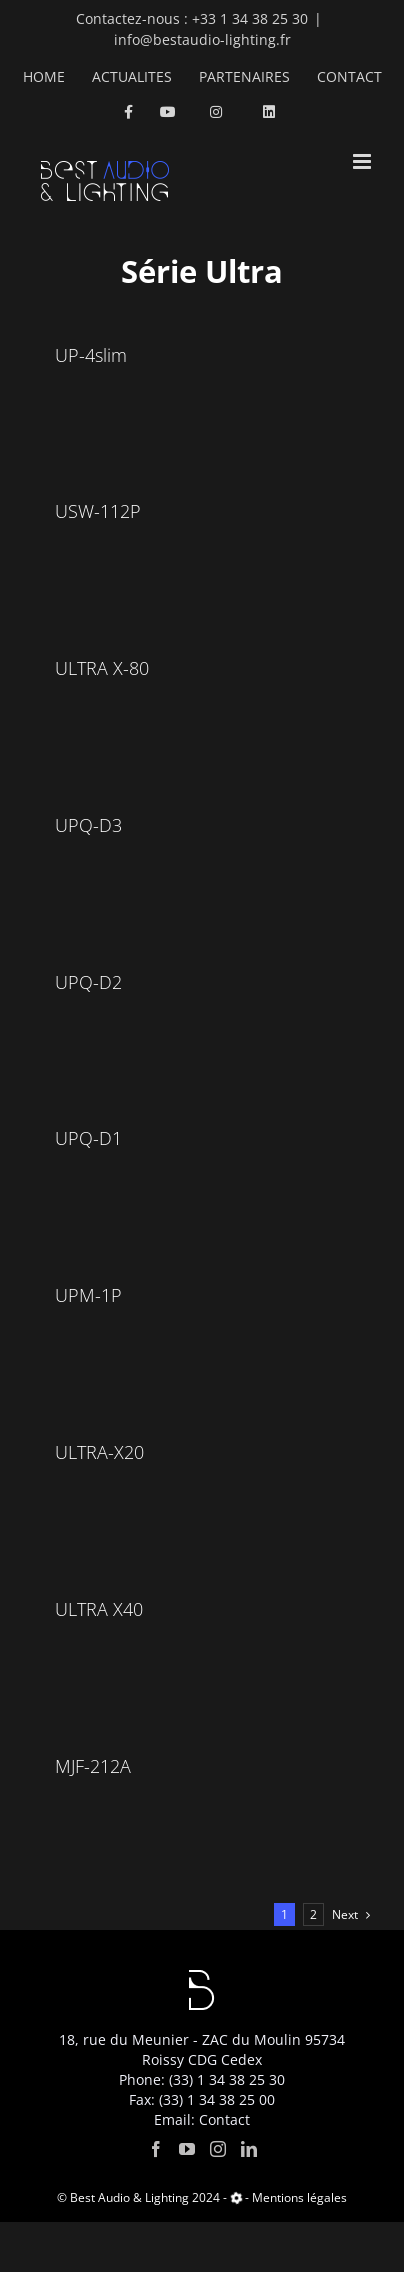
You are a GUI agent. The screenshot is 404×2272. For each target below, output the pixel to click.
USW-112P (98, 511)
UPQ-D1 (88, 1138)
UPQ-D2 (88, 982)
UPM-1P (88, 1295)
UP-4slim (91, 355)
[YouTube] (187, 2149)
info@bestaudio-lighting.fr (202, 39)
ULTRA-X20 (99, 1452)
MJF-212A (93, 1766)
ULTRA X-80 (102, 668)
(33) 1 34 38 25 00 (217, 2099)
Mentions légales (299, 2197)
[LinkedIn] (249, 2149)
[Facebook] (156, 2149)
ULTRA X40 (99, 1609)
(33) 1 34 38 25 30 (227, 2079)
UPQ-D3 (88, 825)
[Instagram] (218, 2149)
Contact (224, 2119)
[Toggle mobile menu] (363, 161)
